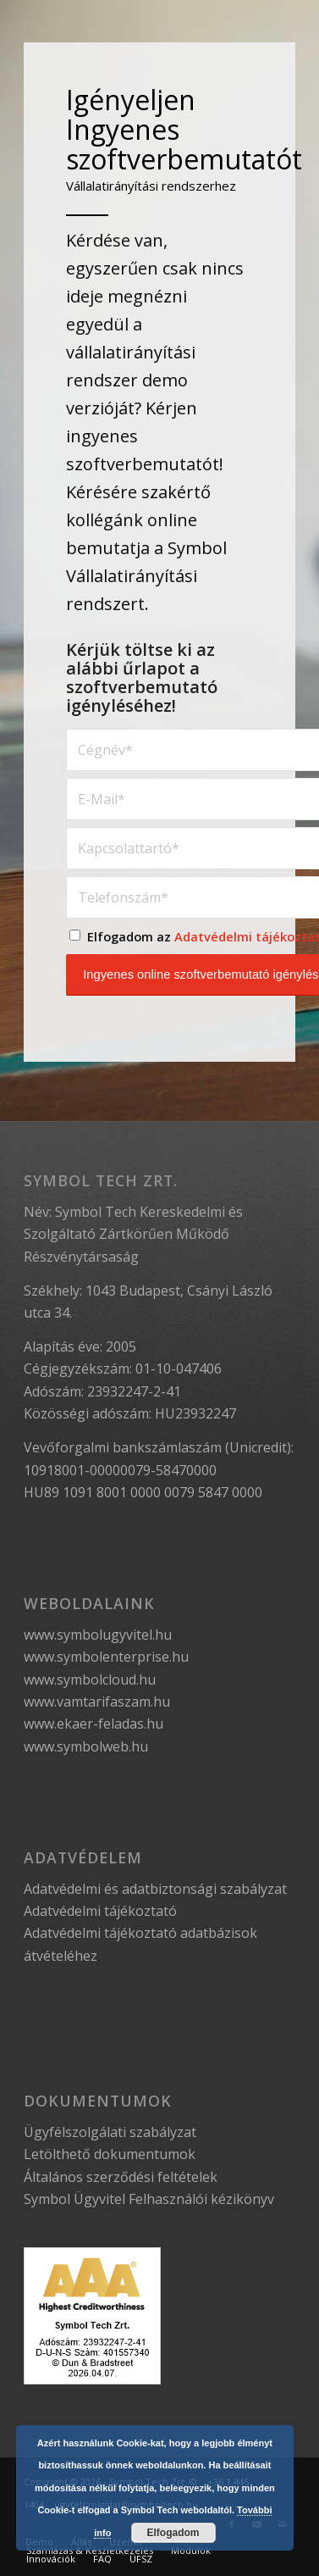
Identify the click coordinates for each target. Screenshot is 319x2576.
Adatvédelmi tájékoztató (100, 1910)
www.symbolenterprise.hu (106, 1656)
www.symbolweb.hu (86, 1746)
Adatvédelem (83, 1857)
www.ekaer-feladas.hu (93, 1723)
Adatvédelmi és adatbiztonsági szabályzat (155, 1888)
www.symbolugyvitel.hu (98, 1634)
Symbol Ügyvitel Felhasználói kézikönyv (149, 2199)
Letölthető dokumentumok (109, 2154)
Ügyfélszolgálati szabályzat (110, 2132)
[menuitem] (89, 2550)
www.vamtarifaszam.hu (97, 1701)
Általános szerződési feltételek (120, 2177)
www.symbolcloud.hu (90, 1679)
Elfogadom (173, 2533)
